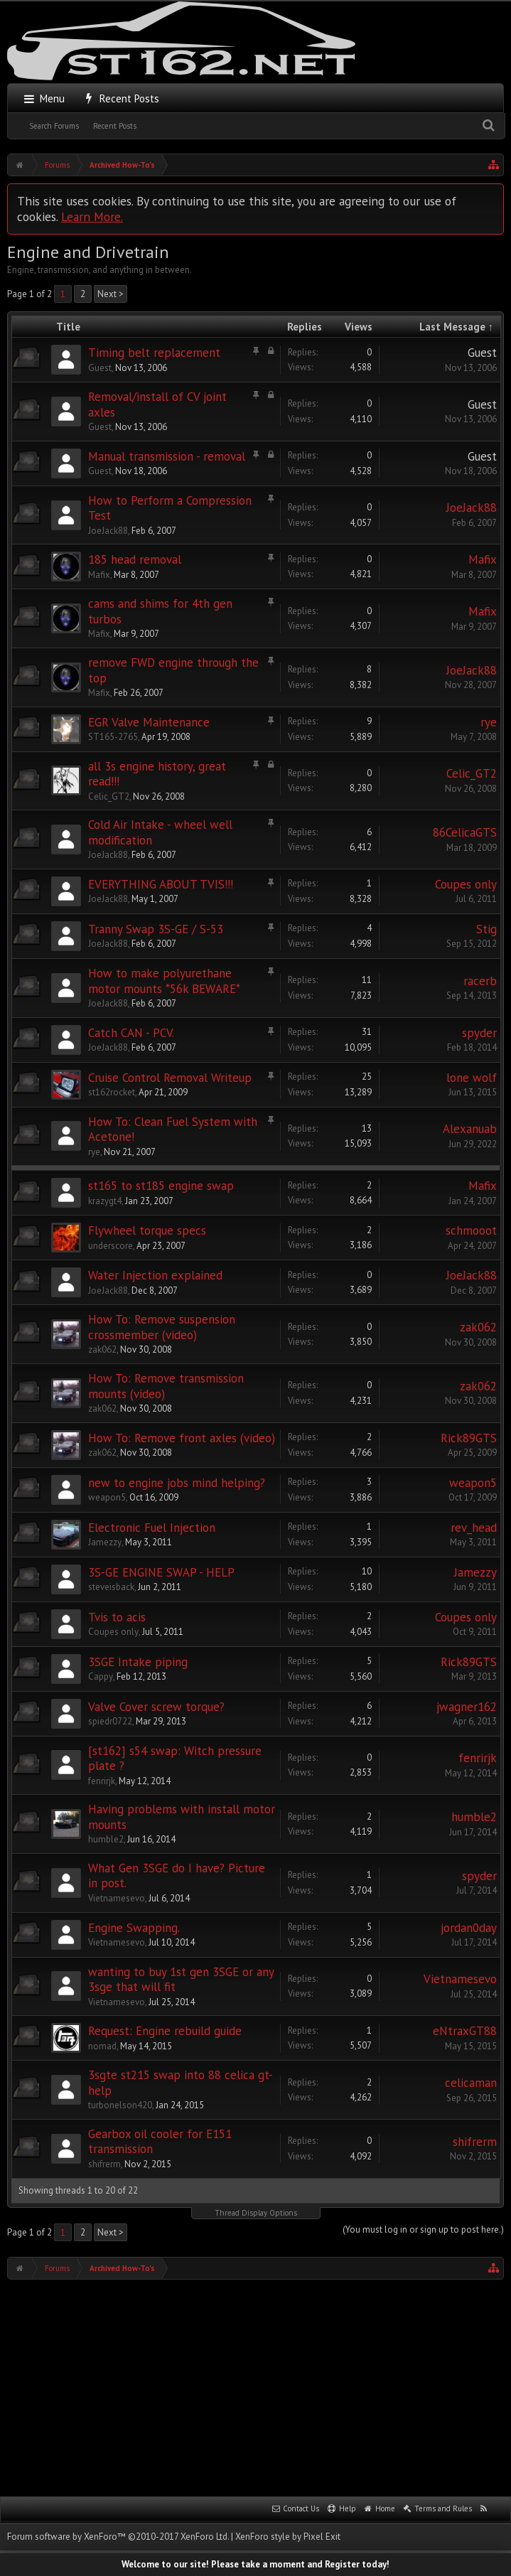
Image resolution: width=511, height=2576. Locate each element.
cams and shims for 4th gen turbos (160, 611)
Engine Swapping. (134, 1928)
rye (488, 722)
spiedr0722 (110, 1721)
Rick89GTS (469, 1438)
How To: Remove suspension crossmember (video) (161, 1327)
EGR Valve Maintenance (149, 722)
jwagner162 (466, 1706)
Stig (486, 929)
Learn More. (92, 216)
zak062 (102, 1349)
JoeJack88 (108, 531)
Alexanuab (470, 1129)
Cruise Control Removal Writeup (170, 1077)
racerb (480, 981)
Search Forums (54, 126)
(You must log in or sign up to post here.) (423, 2229)
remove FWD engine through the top (173, 670)
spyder (479, 1033)
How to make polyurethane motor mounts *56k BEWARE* (164, 981)
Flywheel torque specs (147, 1230)
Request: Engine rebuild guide (165, 2031)
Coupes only (466, 884)
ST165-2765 (113, 737)
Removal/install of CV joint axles (157, 404)
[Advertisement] (259, 2386)
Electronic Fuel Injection (151, 1527)
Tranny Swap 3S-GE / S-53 (155, 929)
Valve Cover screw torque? (156, 1706)
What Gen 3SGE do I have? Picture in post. (176, 1875)
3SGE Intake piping (138, 1662)
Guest (100, 368)
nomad (102, 2046)
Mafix (99, 575)
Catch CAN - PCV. (131, 1033)
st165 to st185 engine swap (161, 1185)
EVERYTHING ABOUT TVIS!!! (160, 884)
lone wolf (471, 1077)
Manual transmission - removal (166, 456)
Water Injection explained (155, 1275)
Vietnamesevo (116, 1898)
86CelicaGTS (465, 832)
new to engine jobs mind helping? (176, 1483)
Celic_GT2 (108, 796)
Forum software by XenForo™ (118, 2537)
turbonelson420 (120, 2105)
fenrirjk (101, 1781)
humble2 (106, 1839)
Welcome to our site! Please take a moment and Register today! (255, 2564)
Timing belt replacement (154, 352)
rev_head (474, 1527)
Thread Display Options (256, 2213)
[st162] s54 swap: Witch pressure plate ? (175, 1758)
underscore (110, 1246)
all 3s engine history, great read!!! (157, 774)
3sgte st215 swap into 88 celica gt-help (180, 2082)
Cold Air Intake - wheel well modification (160, 832)
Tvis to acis (117, 1617)
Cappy (100, 1676)
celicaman (471, 2083)
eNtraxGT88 (465, 2031)
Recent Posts (114, 126)
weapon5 (107, 1497)
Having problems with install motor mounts (181, 1816)
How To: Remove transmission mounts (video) (166, 1386)
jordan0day (469, 1928)
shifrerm (104, 2164)
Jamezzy (105, 1542)
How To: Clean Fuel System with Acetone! (172, 1129)
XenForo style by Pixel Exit (287, 2537)
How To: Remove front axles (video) (181, 1438)
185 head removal (134, 559)
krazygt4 (105, 1201)
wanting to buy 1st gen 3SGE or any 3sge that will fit (181, 1979)
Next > (110, 294)
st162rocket (111, 1092)
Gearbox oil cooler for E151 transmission (160, 2141)
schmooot (471, 1230)
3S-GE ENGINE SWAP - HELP (161, 1572)
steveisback (111, 1587)
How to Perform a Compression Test (170, 508)
